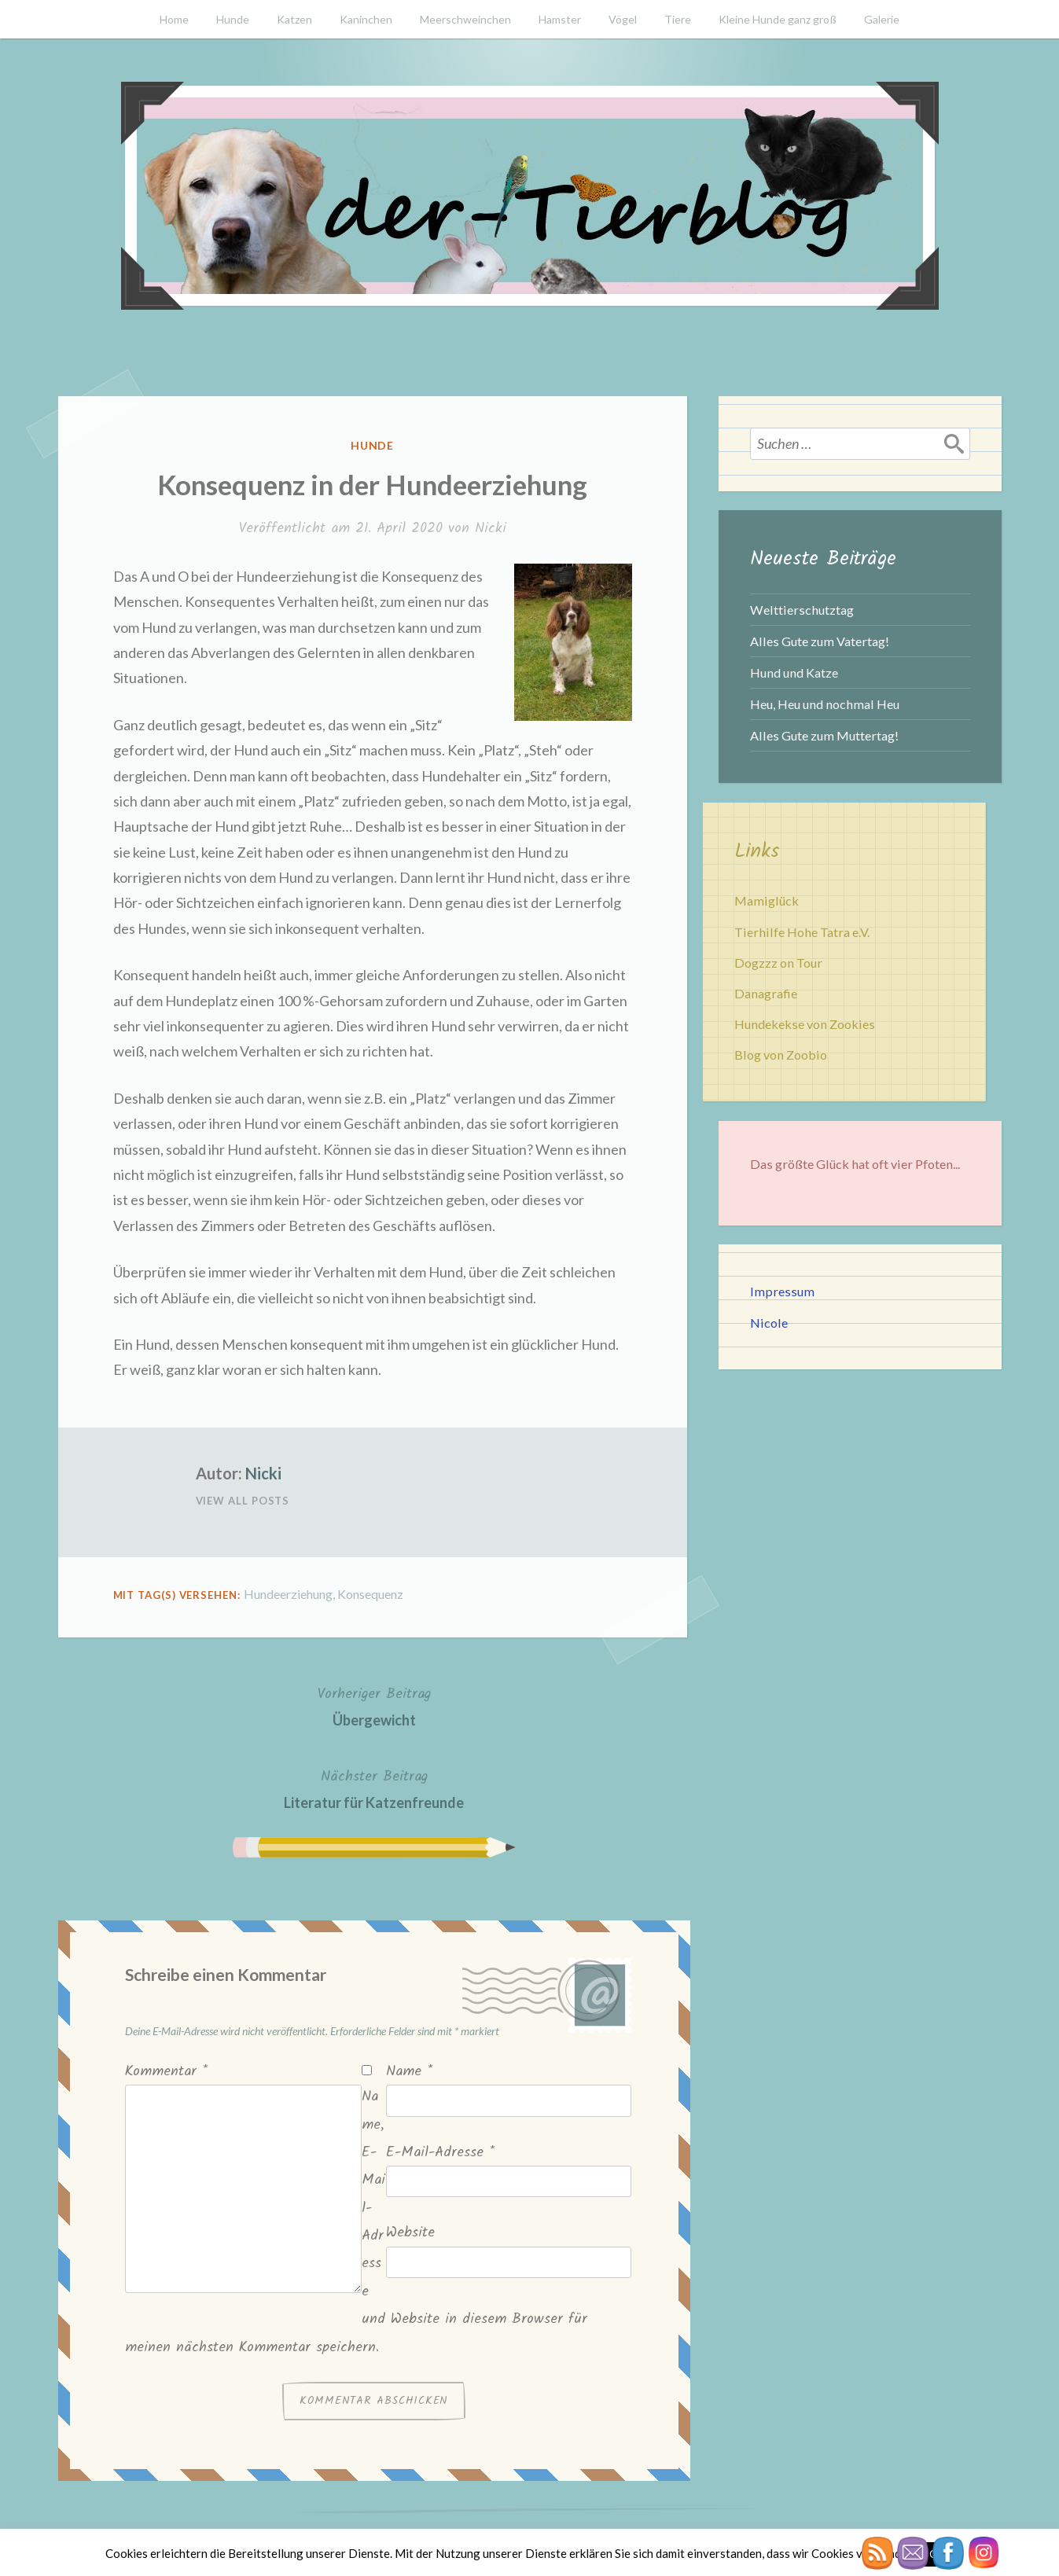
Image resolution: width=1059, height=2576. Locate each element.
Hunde (232, 19)
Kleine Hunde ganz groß (778, 19)
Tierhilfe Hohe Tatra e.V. (802, 931)
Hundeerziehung (288, 1593)
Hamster (560, 19)
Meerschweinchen (465, 19)
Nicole (769, 1322)
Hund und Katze (794, 672)
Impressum (782, 1291)
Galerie (881, 19)
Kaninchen (366, 19)
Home (174, 19)
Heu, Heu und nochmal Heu (824, 703)
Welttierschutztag (802, 609)
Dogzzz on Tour (778, 962)
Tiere (677, 19)
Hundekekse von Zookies (804, 1023)
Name (409, 2071)
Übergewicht (374, 1705)
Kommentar (166, 2071)
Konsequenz (370, 1593)
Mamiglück (766, 900)
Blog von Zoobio (780, 1054)
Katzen (294, 19)
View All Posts (243, 1500)
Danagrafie (765, 993)
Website (410, 2232)
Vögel (623, 19)
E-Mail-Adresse (440, 2152)
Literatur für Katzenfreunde (374, 1788)
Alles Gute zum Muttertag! (824, 735)
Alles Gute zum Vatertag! (819, 641)
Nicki (490, 528)
